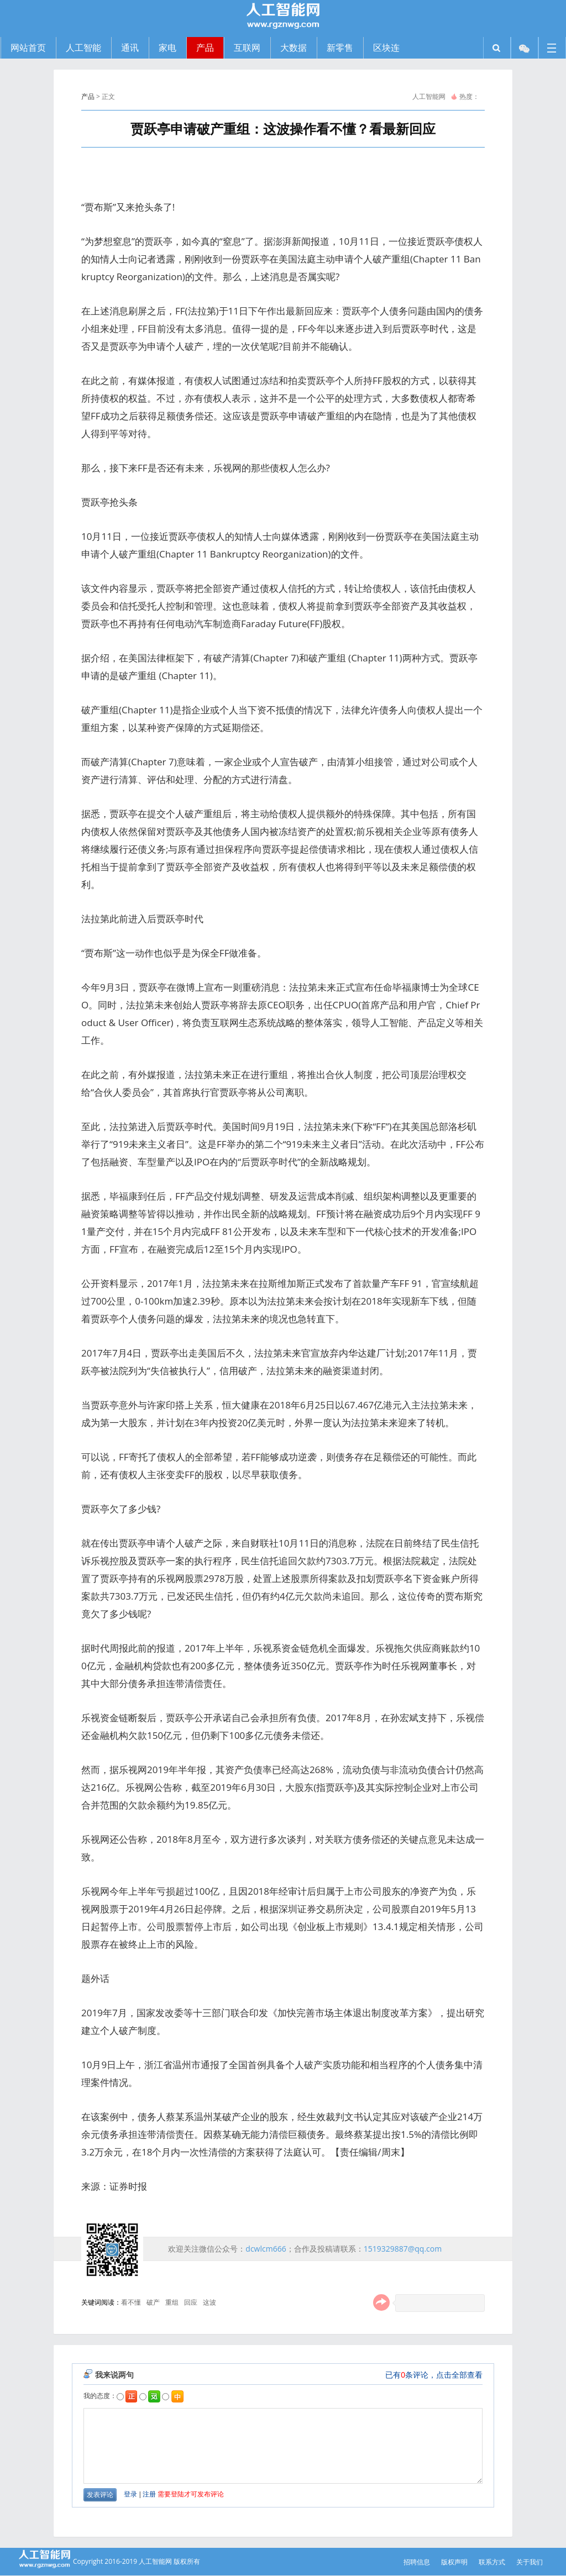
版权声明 (454, 2562)
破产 (153, 2302)
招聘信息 (416, 2562)
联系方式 (492, 2562)
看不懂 (131, 2302)
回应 (190, 2302)
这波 (209, 2302)
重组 (172, 2302)
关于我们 (529, 2562)
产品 (88, 96)
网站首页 (28, 47)
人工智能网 (429, 96)
